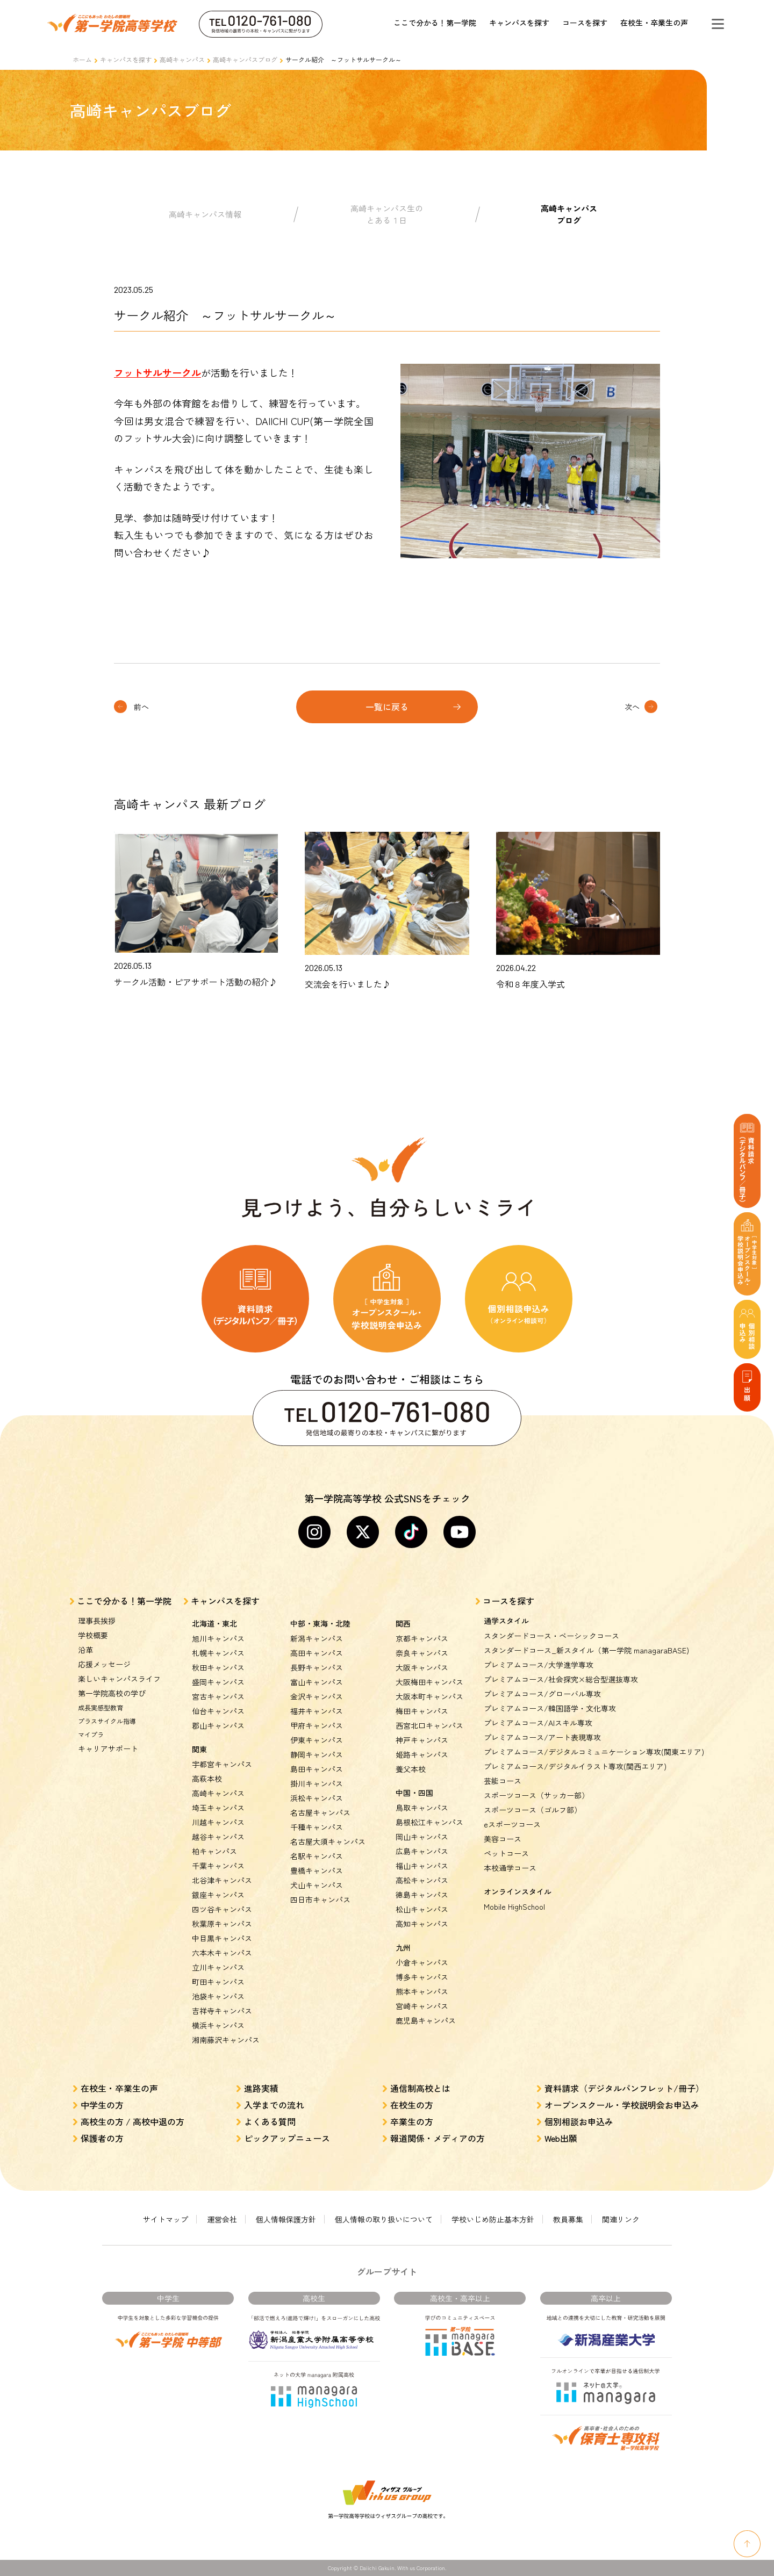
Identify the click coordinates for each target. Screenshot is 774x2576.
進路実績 (261, 2088)
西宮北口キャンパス (429, 1725)
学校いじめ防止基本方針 (493, 2219)
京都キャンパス (422, 1638)
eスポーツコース (512, 1824)
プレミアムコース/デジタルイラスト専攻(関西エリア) (575, 1766)
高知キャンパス (422, 1923)
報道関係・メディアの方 (437, 2138)
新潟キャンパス (316, 1638)
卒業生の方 (411, 2121)
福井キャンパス (316, 1711)
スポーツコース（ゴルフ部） (533, 1809)
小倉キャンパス (422, 1962)
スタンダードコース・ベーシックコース (551, 1635)
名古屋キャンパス (320, 1812)
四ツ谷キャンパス (222, 1909)
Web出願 (560, 2138)
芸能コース (502, 1780)
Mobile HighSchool (514, 1906)
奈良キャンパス (422, 1652)
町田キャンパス (218, 1981)
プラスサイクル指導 (107, 1720)
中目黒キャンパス (222, 1938)
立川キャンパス (218, 1967)
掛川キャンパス (316, 1783)
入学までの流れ (274, 2104)
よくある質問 (270, 2121)
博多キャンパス (422, 1976)
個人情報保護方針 (286, 2219)
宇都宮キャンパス (222, 1764)
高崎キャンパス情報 (205, 214)
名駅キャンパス (316, 1856)
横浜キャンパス (218, 2025)
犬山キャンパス (316, 1885)
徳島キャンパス (422, 1894)
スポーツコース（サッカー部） (536, 1795)
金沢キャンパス (316, 1696)
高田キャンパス (316, 1652)
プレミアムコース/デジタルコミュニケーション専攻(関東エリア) (594, 1751)
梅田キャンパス (422, 1711)
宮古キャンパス (218, 1696)
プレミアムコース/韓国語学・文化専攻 (550, 1708)
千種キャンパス (316, 1827)
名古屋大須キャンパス (328, 1841)
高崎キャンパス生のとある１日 (386, 214)
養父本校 (411, 1769)
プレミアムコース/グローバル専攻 (542, 1693)
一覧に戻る (387, 706)
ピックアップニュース (287, 2138)
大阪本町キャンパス (429, 1696)
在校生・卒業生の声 (654, 22)
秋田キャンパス (218, 1667)
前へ (141, 706)
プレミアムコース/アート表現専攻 (542, 1737)
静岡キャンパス (316, 1754)
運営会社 (222, 2219)
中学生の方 (102, 2104)
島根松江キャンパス (429, 1822)
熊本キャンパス (422, 1991)
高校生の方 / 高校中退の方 (132, 2121)
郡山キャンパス (218, 1725)
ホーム (82, 59)
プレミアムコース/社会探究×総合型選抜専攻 (561, 1679)
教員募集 (568, 2219)
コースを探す (584, 22)
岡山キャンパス (422, 1836)
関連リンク (621, 2219)
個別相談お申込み (578, 2121)
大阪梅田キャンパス (429, 1681)
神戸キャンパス (422, 1740)
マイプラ (91, 1734)
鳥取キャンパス (422, 1807)
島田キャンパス (316, 1769)
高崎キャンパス (182, 59)
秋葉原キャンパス (222, 1923)
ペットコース (506, 1853)
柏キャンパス (214, 1851)
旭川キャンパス (218, 1638)
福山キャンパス (422, 1865)
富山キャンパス (316, 1681)
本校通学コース (510, 1867)
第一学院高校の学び (112, 1693)
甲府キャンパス (316, 1725)
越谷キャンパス (218, 1836)
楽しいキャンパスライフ (119, 1678)
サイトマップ (165, 2219)
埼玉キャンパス (218, 1807)
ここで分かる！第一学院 (434, 22)
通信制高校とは (420, 2088)
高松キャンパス (422, 1880)
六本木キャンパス (222, 1952)
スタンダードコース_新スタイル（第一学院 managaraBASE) (586, 1650)
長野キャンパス (316, 1667)
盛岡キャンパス (218, 1681)
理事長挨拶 (97, 1620)
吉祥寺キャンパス (222, 2010)
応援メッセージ (104, 1664)
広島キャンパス (422, 1851)
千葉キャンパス (218, 1865)
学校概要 (93, 1635)
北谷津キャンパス (222, 1880)
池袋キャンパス (218, 1996)
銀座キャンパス (218, 1894)
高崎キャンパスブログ (245, 59)
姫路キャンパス (422, 1754)
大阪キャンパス (422, 1667)
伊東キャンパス (316, 1740)
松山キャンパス (422, 1909)
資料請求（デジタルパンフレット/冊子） (624, 2088)
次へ (632, 706)
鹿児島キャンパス (426, 2020)
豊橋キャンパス (316, 1870)
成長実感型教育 (100, 1707)
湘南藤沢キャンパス (226, 2039)
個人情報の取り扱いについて (384, 2219)
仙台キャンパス (218, 1711)
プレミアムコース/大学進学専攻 (538, 1664)
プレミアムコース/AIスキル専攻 (538, 1722)
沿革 (85, 1649)
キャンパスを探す (519, 22)
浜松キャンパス (316, 1798)
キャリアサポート (108, 1748)
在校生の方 (411, 2104)
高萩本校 (207, 1778)
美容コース (502, 1838)
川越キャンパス (218, 1822)
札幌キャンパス (218, 1652)
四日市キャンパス (320, 1899)
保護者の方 (102, 2138)
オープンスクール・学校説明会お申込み (621, 2104)
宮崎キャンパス (422, 2006)
